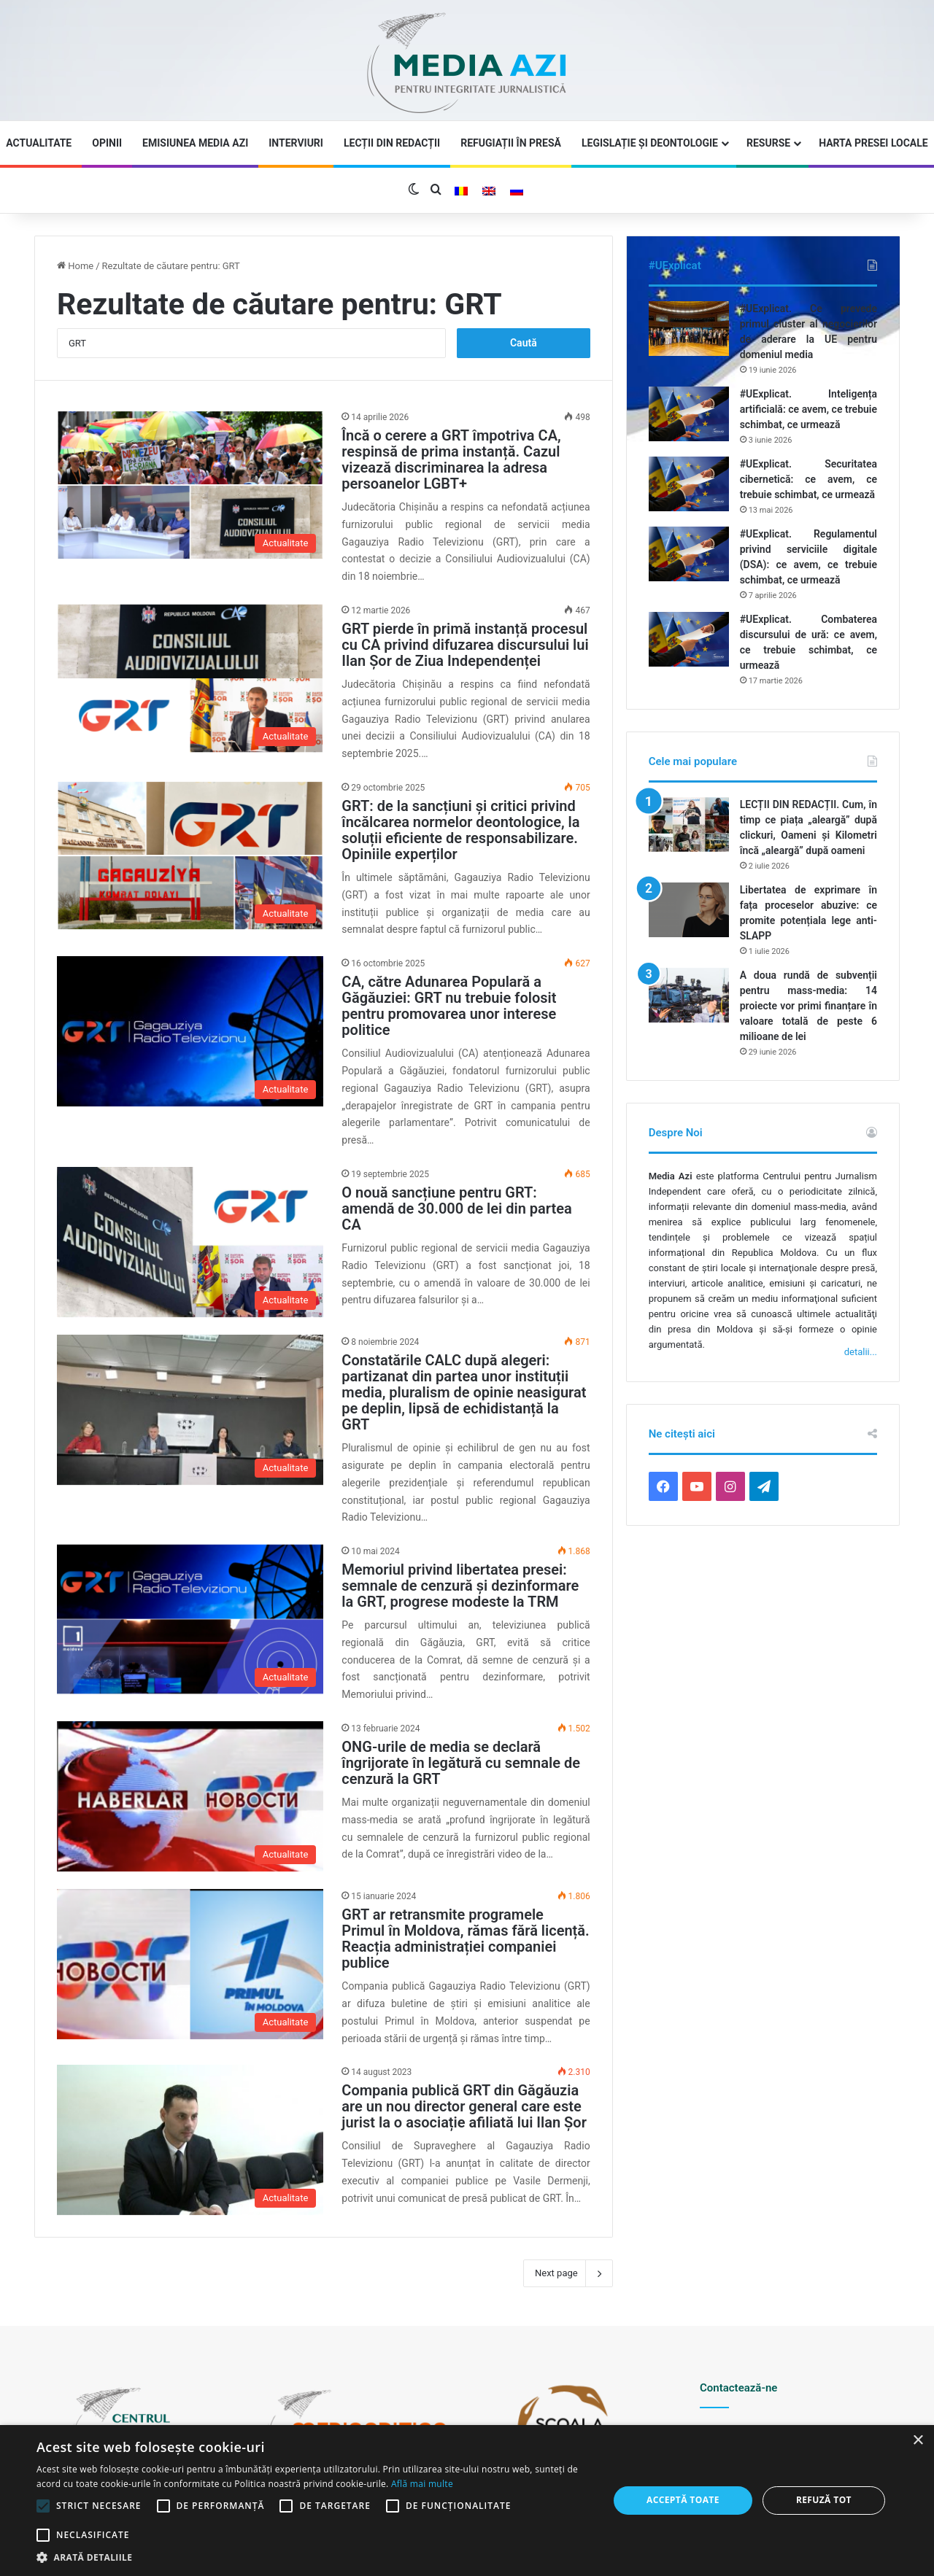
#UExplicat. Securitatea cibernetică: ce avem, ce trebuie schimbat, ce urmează (808, 479)
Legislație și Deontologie (650, 143)
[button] (314, 2557)
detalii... (860, 1351)
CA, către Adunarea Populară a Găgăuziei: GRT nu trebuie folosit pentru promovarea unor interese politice (448, 1006)
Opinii (107, 143)
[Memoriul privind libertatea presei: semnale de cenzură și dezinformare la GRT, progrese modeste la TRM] (190, 1619)
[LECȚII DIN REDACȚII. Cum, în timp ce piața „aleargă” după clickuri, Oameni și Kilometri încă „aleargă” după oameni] (689, 824)
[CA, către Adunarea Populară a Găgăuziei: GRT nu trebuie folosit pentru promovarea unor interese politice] (190, 1031)
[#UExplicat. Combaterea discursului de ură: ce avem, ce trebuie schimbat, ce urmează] (689, 639)
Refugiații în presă (510, 143)
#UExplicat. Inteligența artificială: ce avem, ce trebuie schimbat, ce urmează (808, 409)
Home (75, 265)
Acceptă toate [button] (683, 2500)
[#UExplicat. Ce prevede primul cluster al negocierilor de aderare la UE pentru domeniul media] (689, 328)
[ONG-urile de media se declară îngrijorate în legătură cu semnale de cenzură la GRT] (190, 1796)
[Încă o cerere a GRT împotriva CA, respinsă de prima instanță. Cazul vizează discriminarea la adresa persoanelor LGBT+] (190, 485)
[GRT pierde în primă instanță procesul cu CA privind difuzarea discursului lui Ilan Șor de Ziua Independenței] (190, 678)
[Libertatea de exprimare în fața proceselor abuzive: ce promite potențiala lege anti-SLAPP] (689, 909)
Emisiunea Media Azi (195, 143)
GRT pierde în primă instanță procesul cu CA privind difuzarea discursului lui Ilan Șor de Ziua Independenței (464, 645)
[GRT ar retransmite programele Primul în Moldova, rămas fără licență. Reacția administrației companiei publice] (190, 1964)
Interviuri (296, 143)
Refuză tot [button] (824, 2500)
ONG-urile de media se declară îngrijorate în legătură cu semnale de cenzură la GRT (460, 1763)
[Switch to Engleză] (489, 191)
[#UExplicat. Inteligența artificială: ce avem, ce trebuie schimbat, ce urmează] (689, 414)
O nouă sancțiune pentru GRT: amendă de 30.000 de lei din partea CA (456, 1208)
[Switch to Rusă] (516, 191)
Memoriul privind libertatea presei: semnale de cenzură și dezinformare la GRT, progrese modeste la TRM (460, 1585)
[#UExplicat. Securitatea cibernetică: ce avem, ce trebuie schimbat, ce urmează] (689, 484)
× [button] (917, 2440)
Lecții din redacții (392, 143)
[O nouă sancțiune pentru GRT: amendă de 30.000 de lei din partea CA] (190, 1242)
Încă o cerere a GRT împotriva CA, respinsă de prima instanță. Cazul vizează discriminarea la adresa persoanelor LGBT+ (450, 459)
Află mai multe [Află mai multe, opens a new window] (422, 2484)
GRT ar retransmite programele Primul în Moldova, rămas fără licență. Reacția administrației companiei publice (465, 1938)
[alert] (467, 2500)
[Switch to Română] (461, 191)
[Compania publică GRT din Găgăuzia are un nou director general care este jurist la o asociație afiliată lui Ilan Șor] (190, 2140)
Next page (568, 2273)
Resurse (768, 143)
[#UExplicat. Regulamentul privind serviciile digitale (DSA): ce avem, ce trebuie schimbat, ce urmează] (689, 554)
